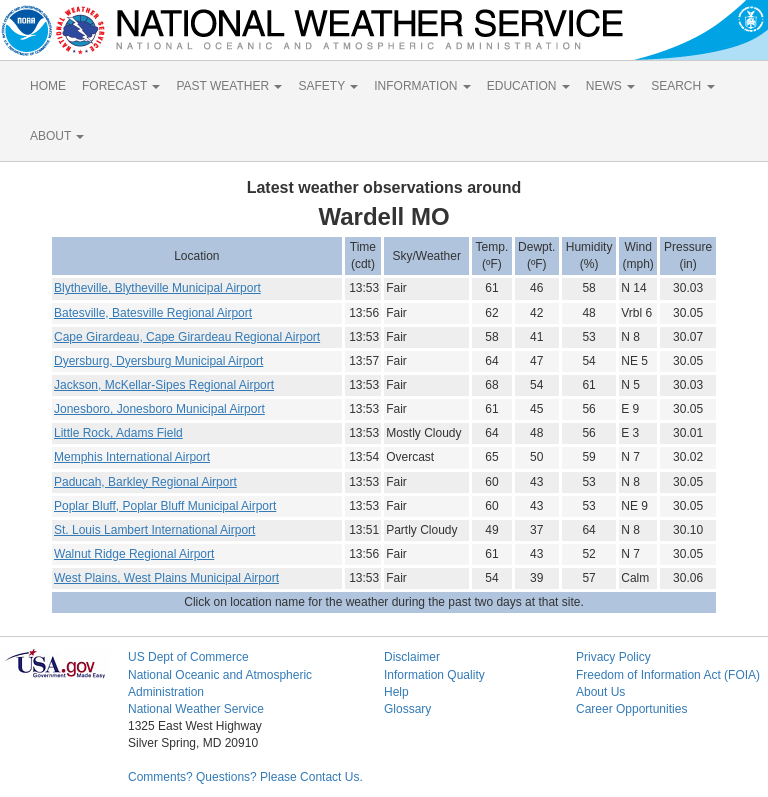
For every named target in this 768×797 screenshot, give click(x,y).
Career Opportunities (631, 709)
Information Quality (434, 675)
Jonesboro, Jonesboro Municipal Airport (159, 409)
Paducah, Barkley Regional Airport (145, 482)
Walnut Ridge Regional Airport (134, 554)
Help (396, 692)
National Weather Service (196, 709)
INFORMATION (422, 86)
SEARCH (682, 86)
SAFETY (328, 86)
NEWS (610, 86)
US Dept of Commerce (188, 657)
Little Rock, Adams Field (118, 433)
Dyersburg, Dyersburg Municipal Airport (158, 361)
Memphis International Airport (132, 457)
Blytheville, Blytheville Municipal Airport (157, 288)
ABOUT (57, 136)
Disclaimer (412, 657)
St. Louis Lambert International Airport (154, 530)
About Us (600, 692)
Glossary (407, 709)
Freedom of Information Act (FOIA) (668, 675)
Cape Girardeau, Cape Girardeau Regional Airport (187, 337)
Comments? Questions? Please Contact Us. (245, 777)
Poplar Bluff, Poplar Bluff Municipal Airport (165, 506)
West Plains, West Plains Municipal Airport (166, 578)
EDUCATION (528, 86)
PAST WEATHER (229, 86)
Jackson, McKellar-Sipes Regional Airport (164, 385)
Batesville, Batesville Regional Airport (153, 313)
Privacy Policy (613, 657)
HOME (48, 86)
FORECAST (121, 86)
